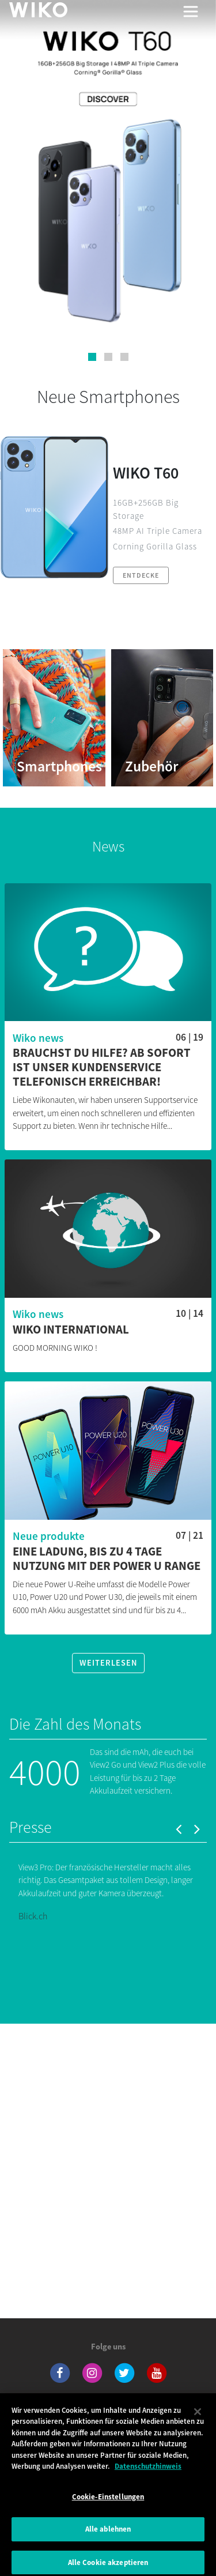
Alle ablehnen (108, 2538)
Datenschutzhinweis (148, 2475)
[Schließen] (197, 2421)
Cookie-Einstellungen (108, 2506)
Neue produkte (49, 1536)
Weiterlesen (108, 1663)
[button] (92, 357)
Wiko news (38, 1038)
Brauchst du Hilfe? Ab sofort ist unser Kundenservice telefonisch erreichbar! (102, 1067)
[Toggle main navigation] (191, 11)
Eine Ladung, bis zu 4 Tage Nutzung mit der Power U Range (106, 1559)
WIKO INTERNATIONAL (71, 1330)
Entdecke (141, 575)
